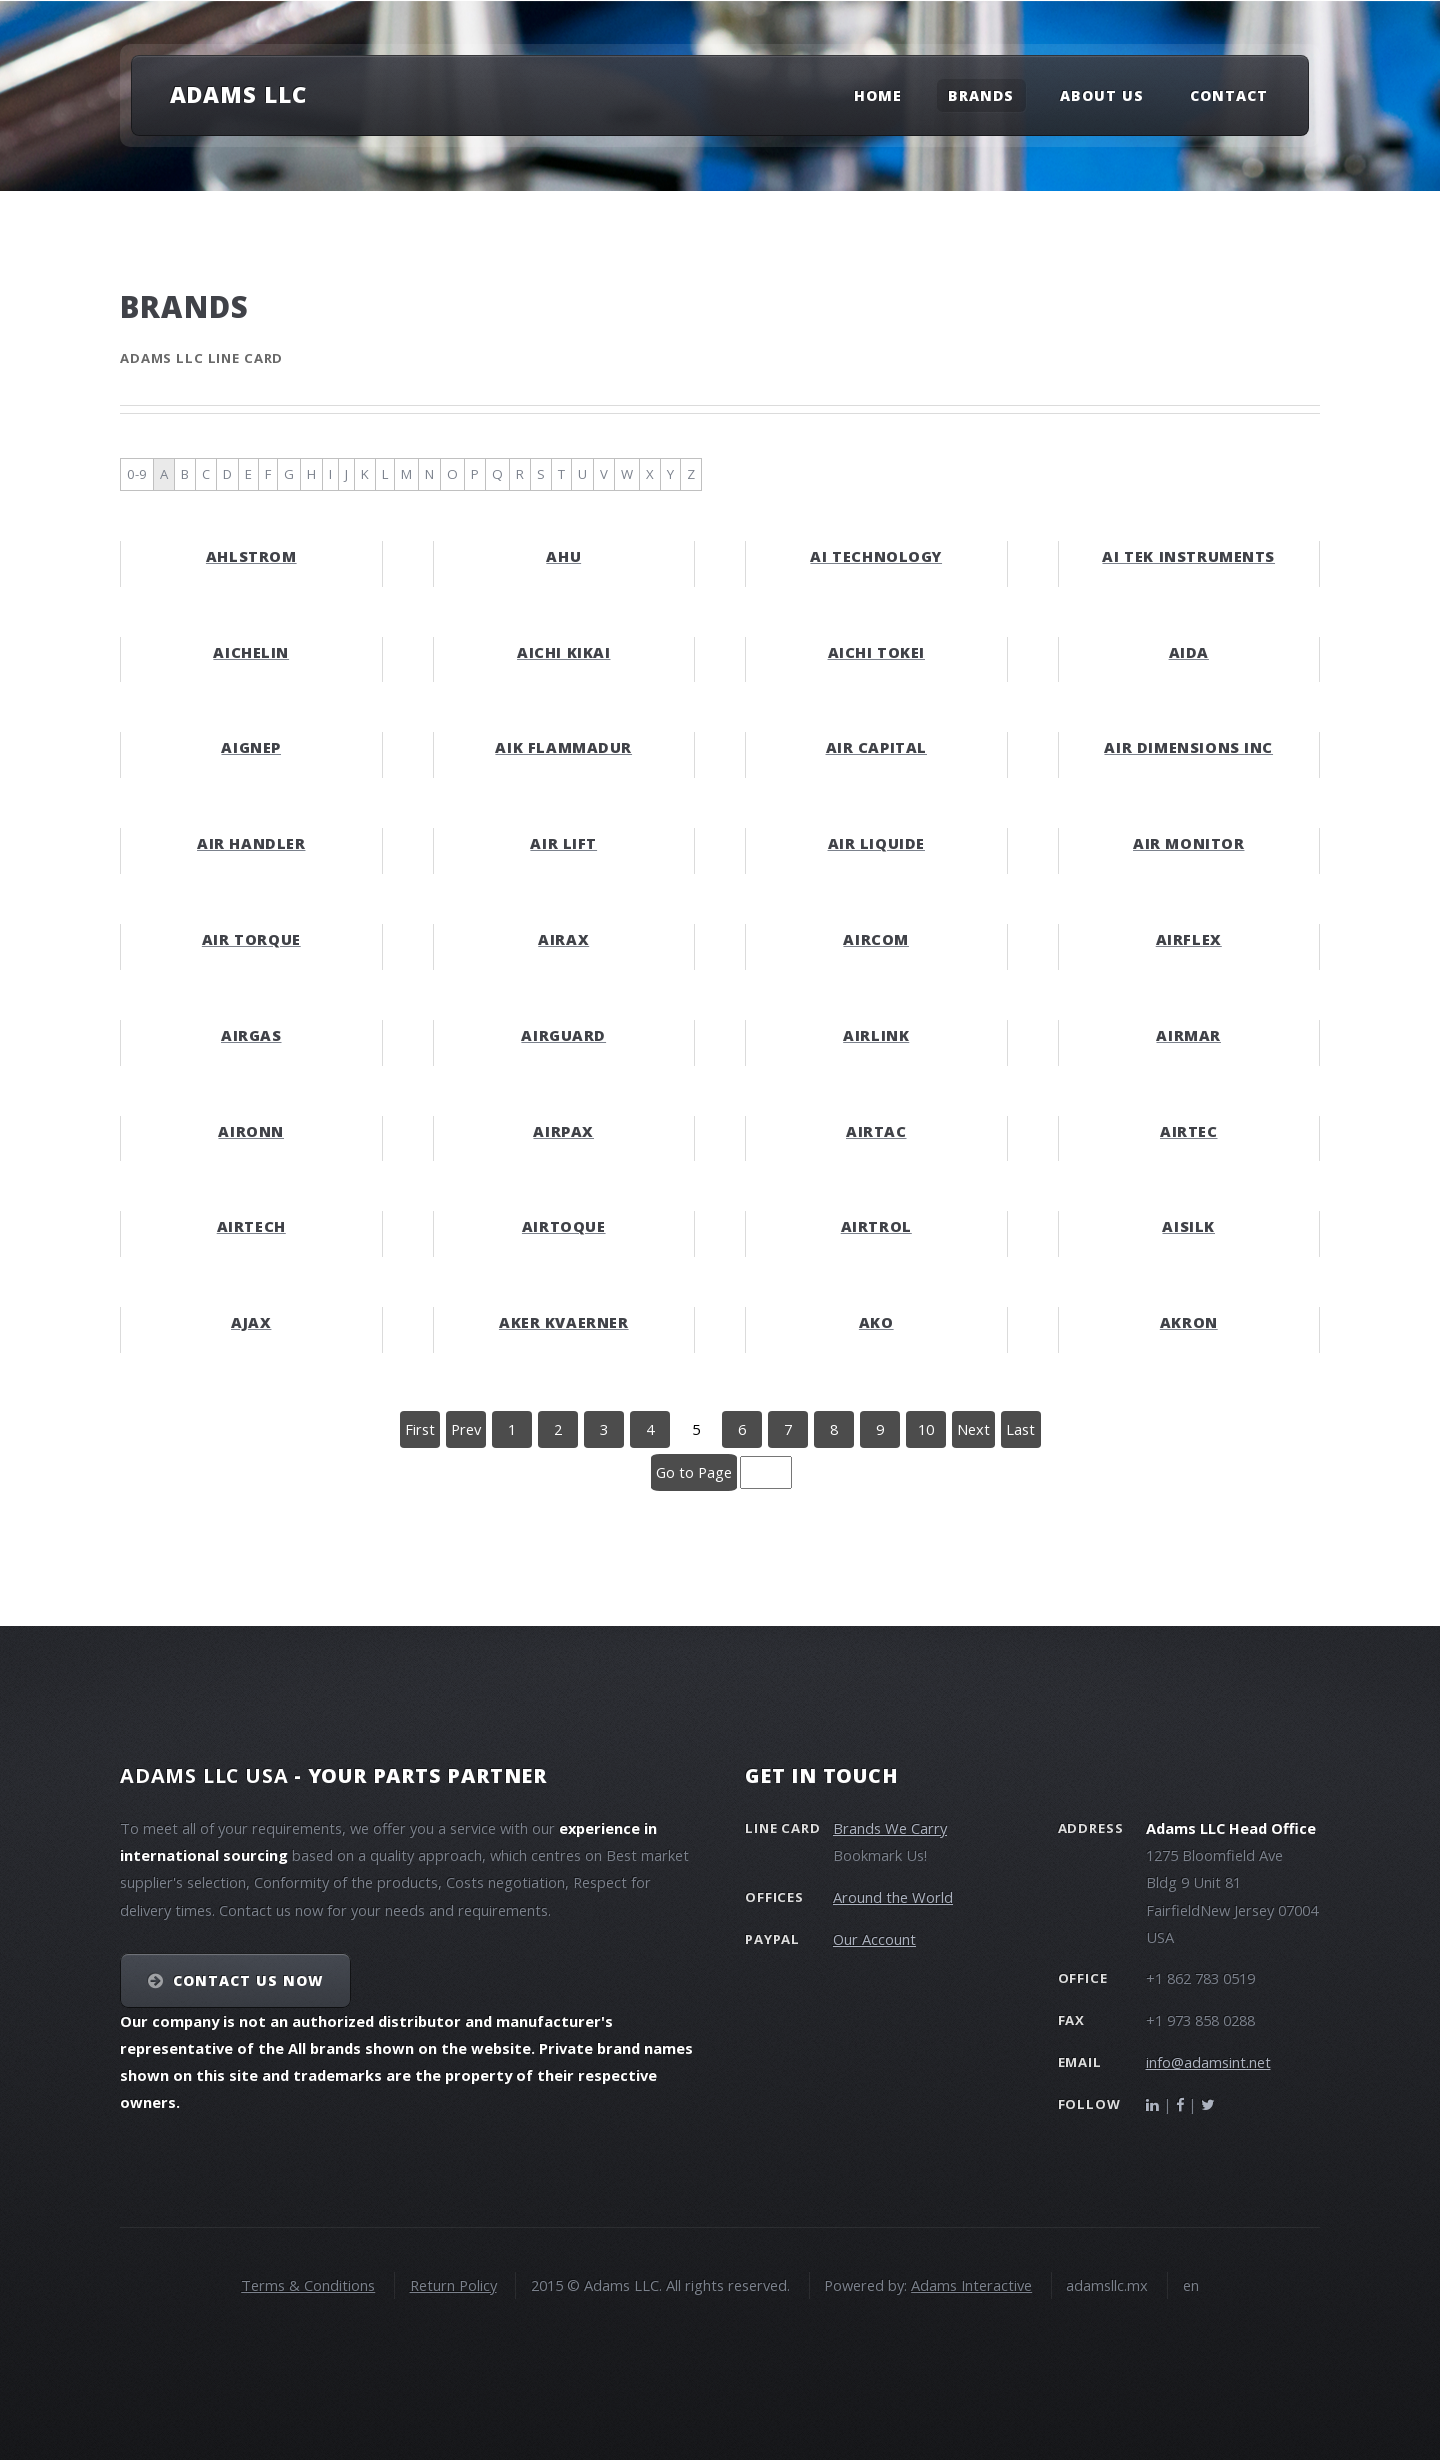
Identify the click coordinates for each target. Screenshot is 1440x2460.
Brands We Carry (890, 1828)
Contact (1229, 95)
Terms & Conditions (308, 2285)
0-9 (137, 474)
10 (926, 1429)
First (420, 1429)
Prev (466, 1429)
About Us (1102, 95)
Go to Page (694, 1472)
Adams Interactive (971, 2285)
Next (973, 1429)
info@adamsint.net (1208, 2062)
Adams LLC (238, 94)
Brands (981, 95)
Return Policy (453, 2285)
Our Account (874, 1939)
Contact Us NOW (248, 1980)
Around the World (893, 1897)
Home (878, 95)
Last (1020, 1429)
